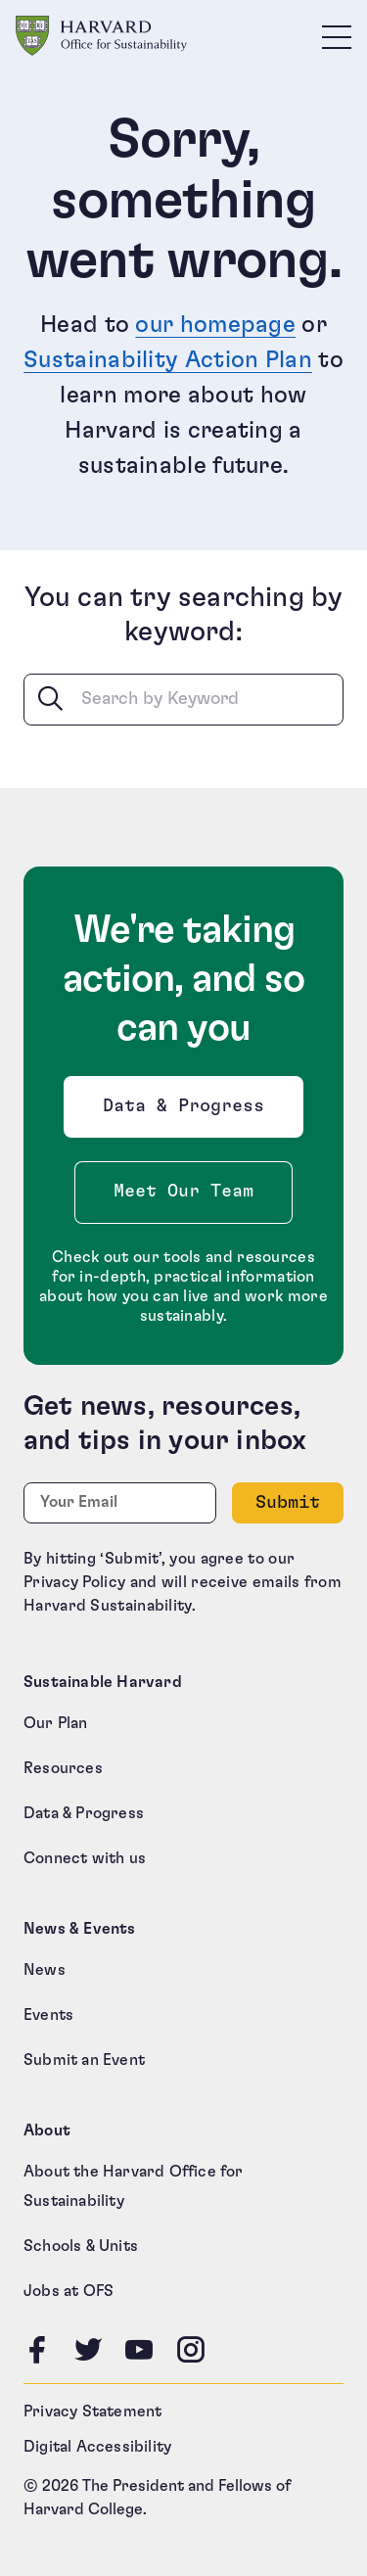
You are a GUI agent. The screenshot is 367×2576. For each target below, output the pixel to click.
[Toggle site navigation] (336, 36)
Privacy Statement (92, 2411)
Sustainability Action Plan (167, 360)
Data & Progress (188, 1112)
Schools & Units (80, 2246)
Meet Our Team (183, 1191)
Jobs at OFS (68, 2291)
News (44, 1970)
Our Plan (55, 1723)
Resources (63, 1768)
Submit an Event (84, 2060)
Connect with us (84, 1858)
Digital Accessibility (97, 2447)
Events (48, 2015)
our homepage (215, 325)
